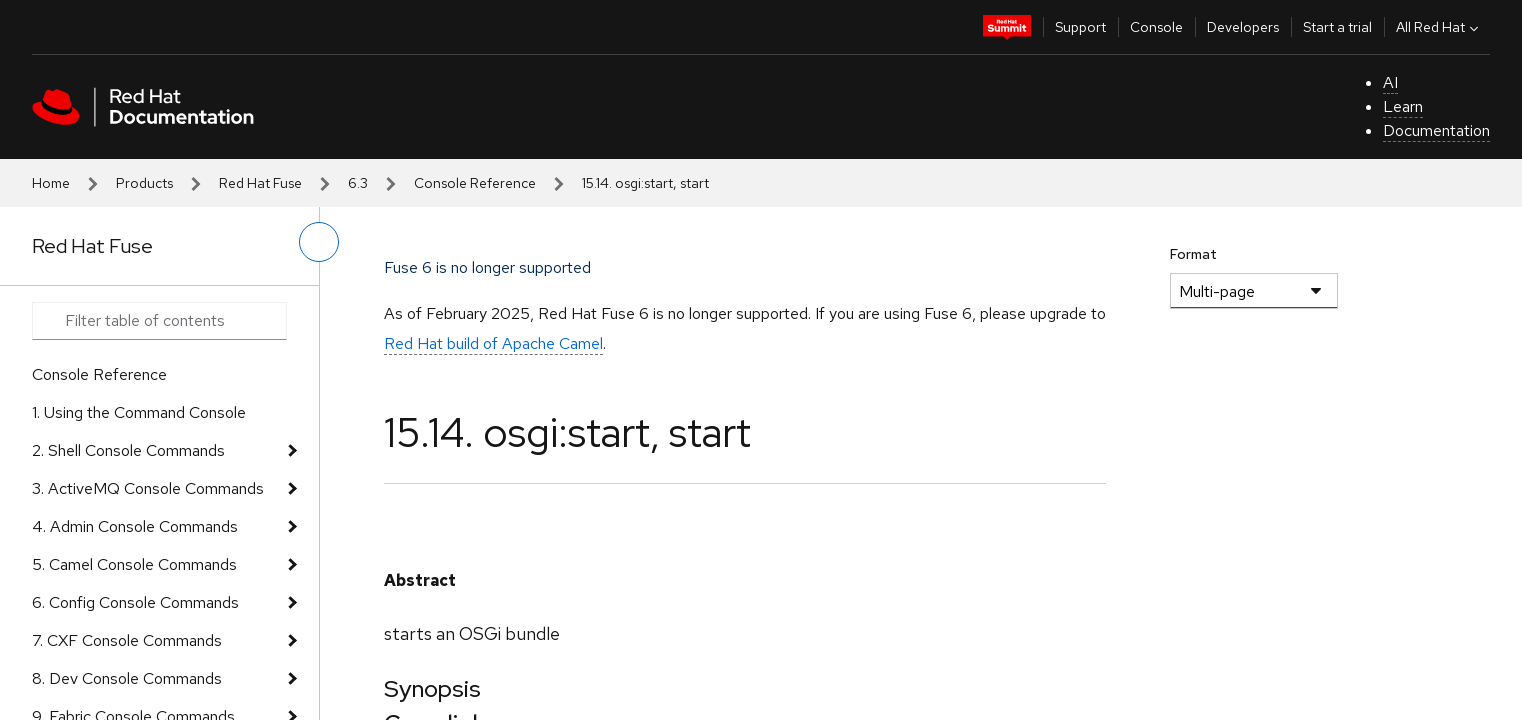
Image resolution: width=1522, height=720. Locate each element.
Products (144, 183)
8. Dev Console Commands (127, 678)
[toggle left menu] (319, 242)
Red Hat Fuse (260, 183)
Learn (1403, 106)
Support (1080, 27)
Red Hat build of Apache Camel (493, 343)
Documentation (1436, 130)
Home (51, 183)
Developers (1243, 27)
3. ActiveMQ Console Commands (148, 488)
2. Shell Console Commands (128, 450)
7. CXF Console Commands (127, 640)
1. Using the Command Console (139, 412)
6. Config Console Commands (135, 602)
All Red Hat (1439, 27)
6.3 (358, 183)
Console (1156, 27)
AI (1390, 82)
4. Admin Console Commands (135, 526)
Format (1193, 254)
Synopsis (432, 688)
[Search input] (159, 321)
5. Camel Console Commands (134, 564)
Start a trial (1337, 27)
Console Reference (475, 183)
